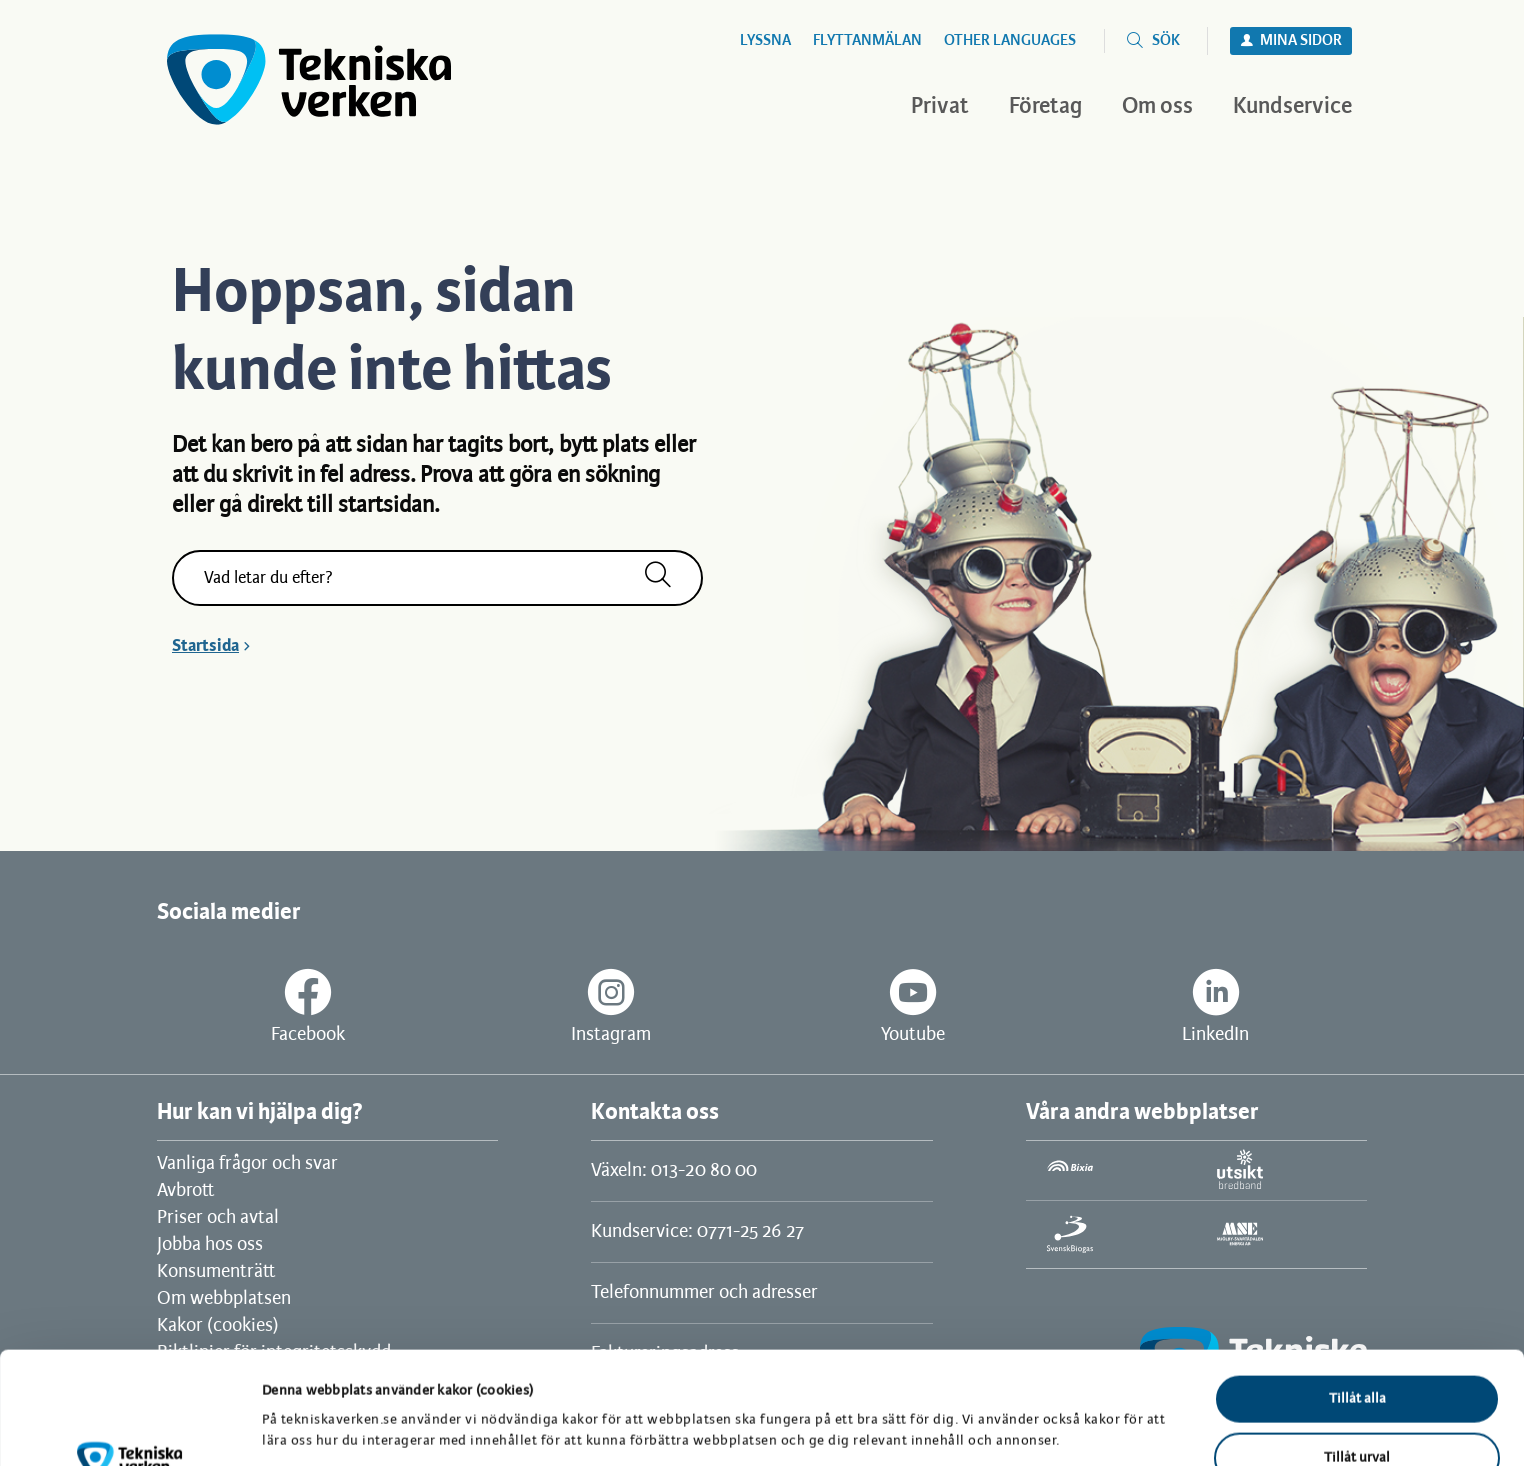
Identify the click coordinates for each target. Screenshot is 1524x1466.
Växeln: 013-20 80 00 (674, 1171)
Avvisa (1357, 1416)
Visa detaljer (1038, 1403)
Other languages (1010, 41)
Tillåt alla (1357, 1299)
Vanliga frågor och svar (247, 1164)
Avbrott (185, 1191)
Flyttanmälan (867, 41)
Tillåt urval (1357, 1358)
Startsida (205, 646)
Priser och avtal (218, 1218)
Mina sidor (1301, 41)
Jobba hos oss (210, 1245)
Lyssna (765, 41)
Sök (1166, 41)
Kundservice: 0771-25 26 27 (697, 1232)
